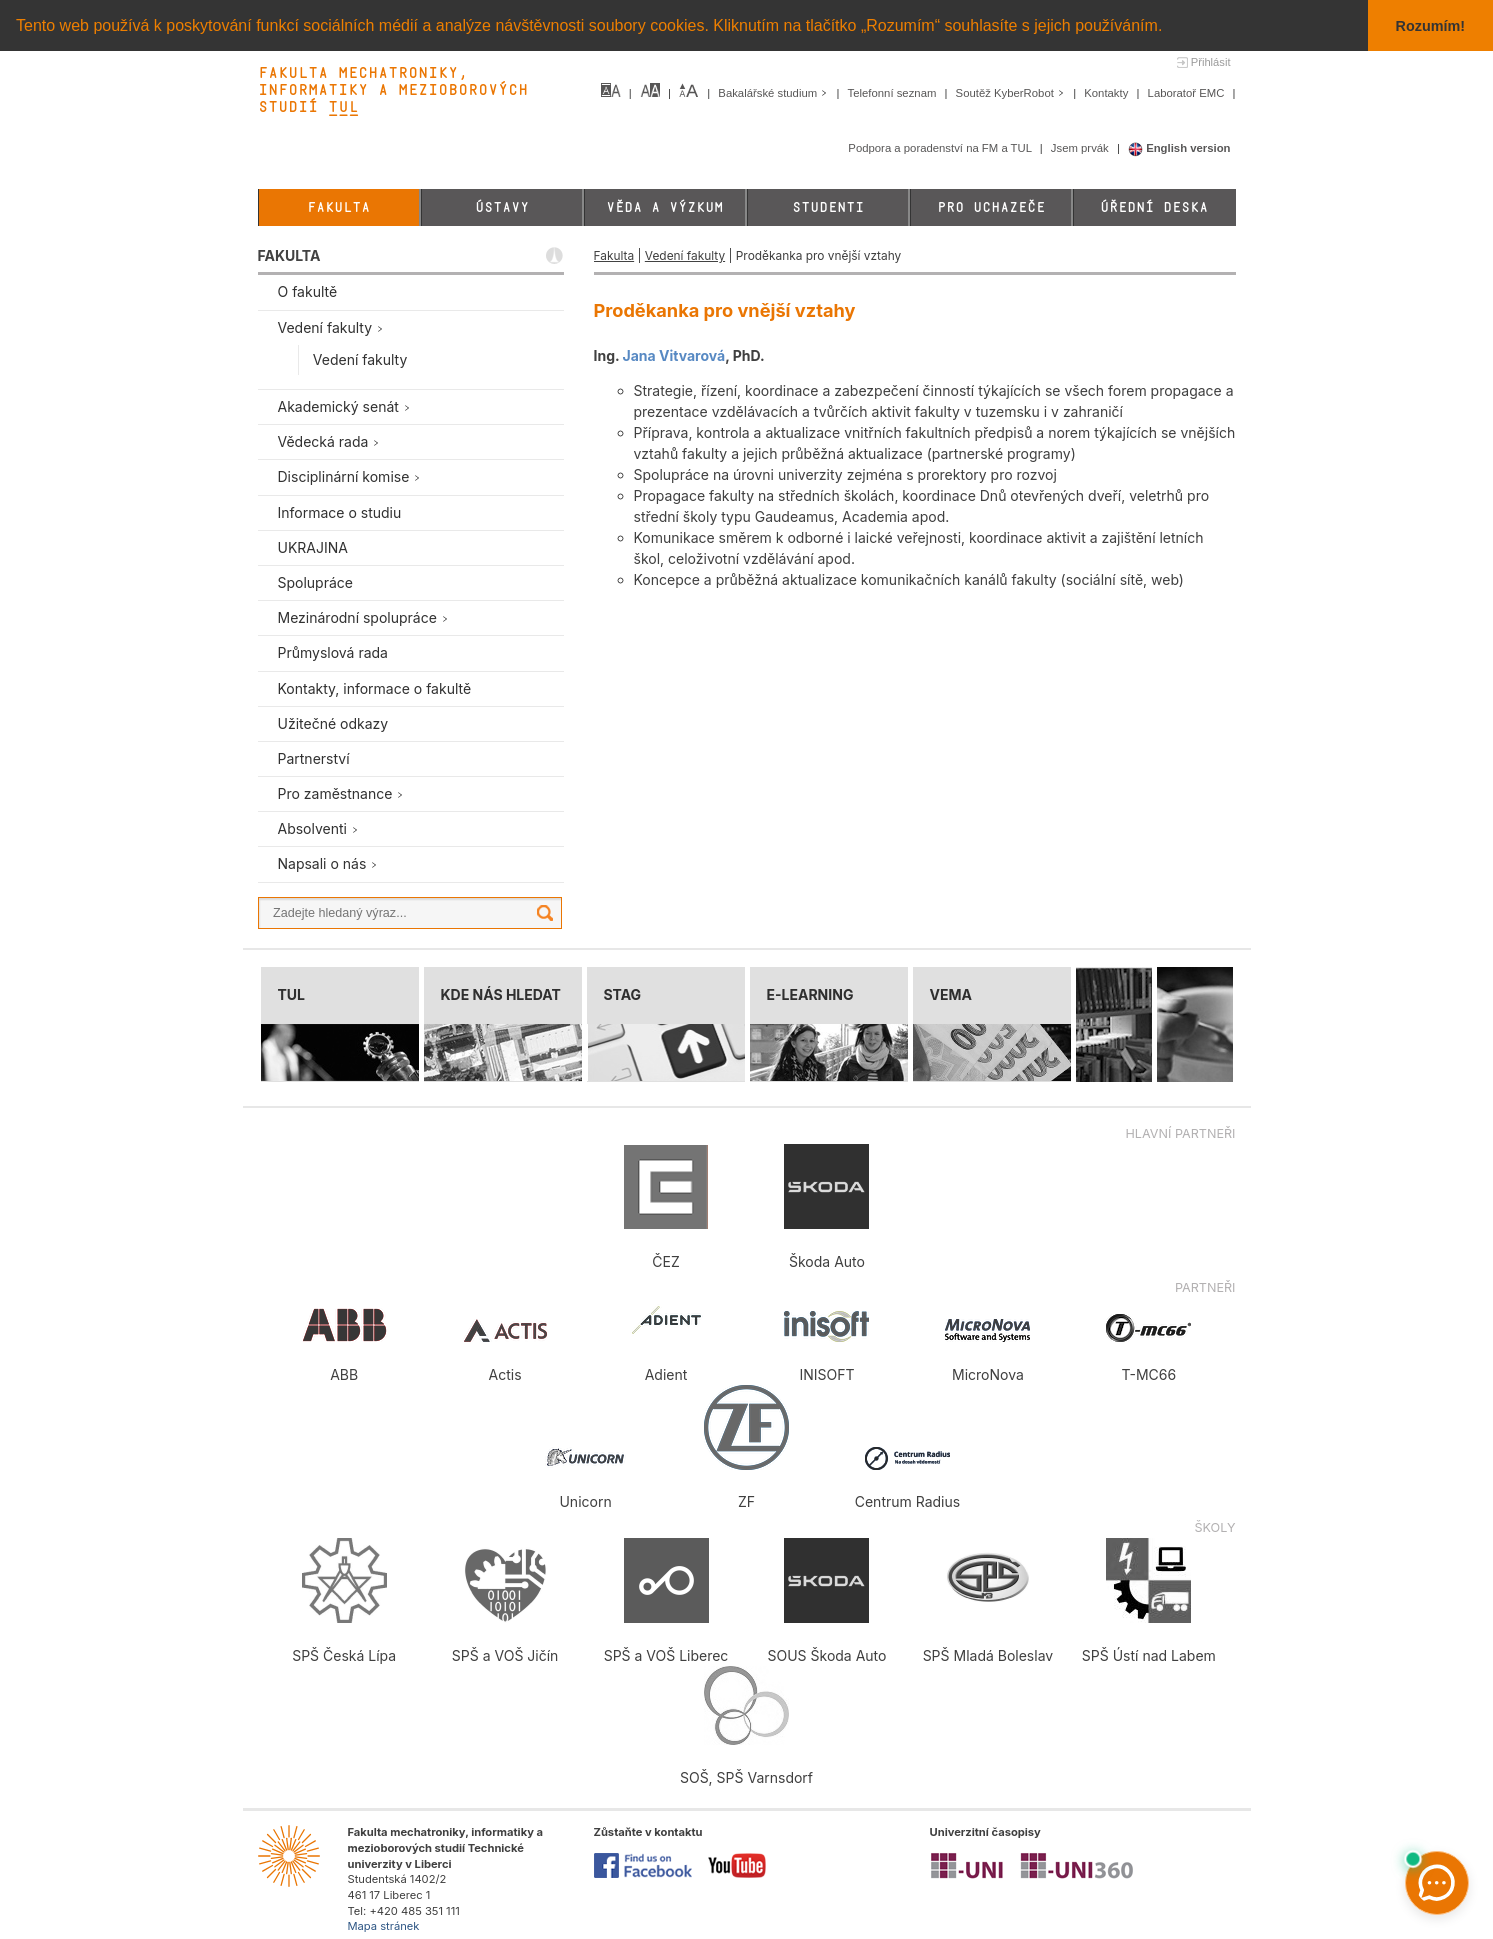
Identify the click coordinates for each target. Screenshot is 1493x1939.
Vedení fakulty (685, 255)
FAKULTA (289, 255)
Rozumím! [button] (1431, 26)
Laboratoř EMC (1188, 93)
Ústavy (502, 207)
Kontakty (1107, 93)
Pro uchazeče (991, 207)
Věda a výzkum (664, 207)
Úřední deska (1154, 207)
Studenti (828, 207)
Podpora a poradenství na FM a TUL (941, 148)
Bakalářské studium (774, 93)
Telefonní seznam (894, 93)
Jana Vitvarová (674, 354)
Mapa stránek (384, 1926)
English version (1179, 148)
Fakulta (338, 207)
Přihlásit (1211, 62)
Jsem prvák (1081, 148)
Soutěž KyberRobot (1012, 93)
